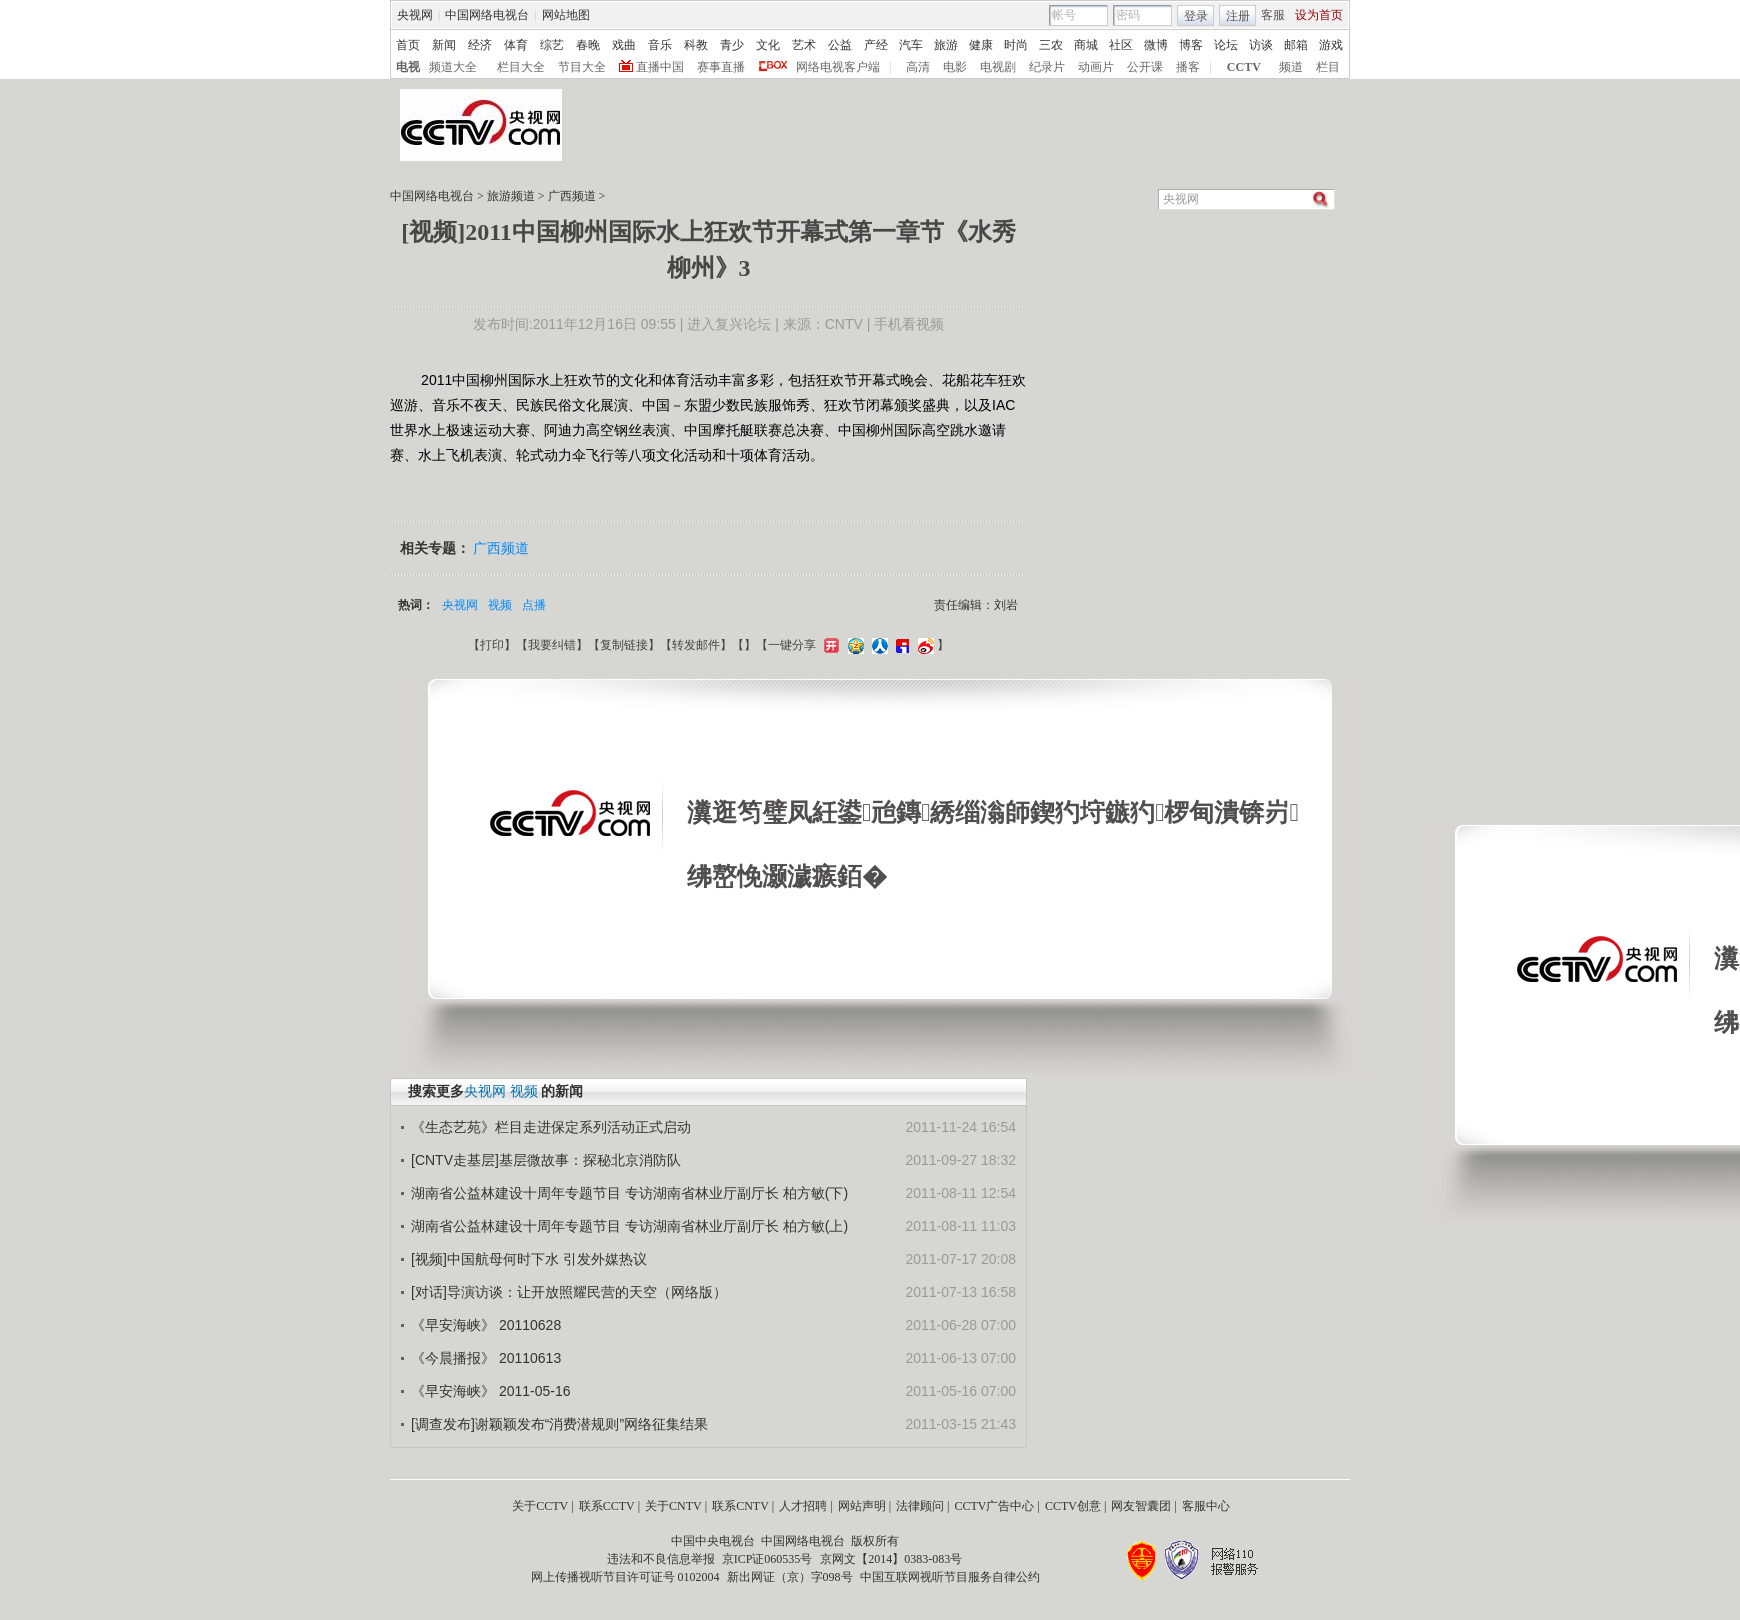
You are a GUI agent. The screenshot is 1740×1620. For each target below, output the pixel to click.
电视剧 (998, 67)
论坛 (1226, 45)
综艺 (552, 45)
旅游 (946, 45)
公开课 (1145, 67)
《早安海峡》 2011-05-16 (491, 1391)
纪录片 (1047, 67)
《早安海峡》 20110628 (486, 1325)
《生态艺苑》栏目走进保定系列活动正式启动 (551, 1127)
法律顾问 (920, 1506)
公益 (840, 45)
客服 (1273, 15)
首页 (408, 45)
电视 (408, 67)
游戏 (1331, 45)
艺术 (804, 45)
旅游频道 (511, 196)
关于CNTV (673, 1506)
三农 (1051, 45)
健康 (981, 45)
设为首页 (1319, 15)
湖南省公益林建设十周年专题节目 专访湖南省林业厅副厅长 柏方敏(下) (629, 1193)
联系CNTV (740, 1506)
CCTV (1244, 67)
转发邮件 (696, 645)
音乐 (660, 45)
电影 (955, 67)
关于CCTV (540, 1506)
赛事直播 (721, 67)
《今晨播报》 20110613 (486, 1358)
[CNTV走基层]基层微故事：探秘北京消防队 (546, 1160)
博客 (1191, 45)
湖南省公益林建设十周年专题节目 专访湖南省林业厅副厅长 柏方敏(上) (629, 1226)
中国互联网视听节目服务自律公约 (950, 1577)
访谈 (1261, 45)
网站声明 (862, 1506)
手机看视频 (909, 324)
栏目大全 (521, 67)
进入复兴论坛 (729, 324)
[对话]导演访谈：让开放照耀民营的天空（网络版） (569, 1292)
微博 (1156, 45)
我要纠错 (552, 645)
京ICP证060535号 (767, 1559)
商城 (1086, 45)
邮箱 (1296, 45)
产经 (876, 45)
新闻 (444, 45)
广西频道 (572, 196)
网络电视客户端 (838, 67)
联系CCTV (607, 1506)
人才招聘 (803, 1506)
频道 (1291, 67)
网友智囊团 (1141, 1506)
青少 (732, 45)
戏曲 (624, 45)
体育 (516, 45)
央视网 (415, 15)
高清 (918, 67)
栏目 (1328, 67)
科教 (696, 45)
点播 (534, 605)
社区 (1121, 45)
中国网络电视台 (487, 15)
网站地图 (566, 15)
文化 (768, 45)
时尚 (1016, 45)
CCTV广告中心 (994, 1506)
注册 (1238, 16)
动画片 (1096, 67)
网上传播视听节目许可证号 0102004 (625, 1577)
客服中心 (1206, 1506)
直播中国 (660, 67)
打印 (492, 645)
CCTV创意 (1073, 1506)
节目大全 (582, 67)
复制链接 (624, 645)
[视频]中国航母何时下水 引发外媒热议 (529, 1259)
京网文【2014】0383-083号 (891, 1559)
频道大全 (453, 67)
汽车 (911, 45)
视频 (500, 605)
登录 (1196, 16)
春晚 (588, 45)
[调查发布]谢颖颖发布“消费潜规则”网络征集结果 (559, 1424)
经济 (480, 45)
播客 (1188, 67)
